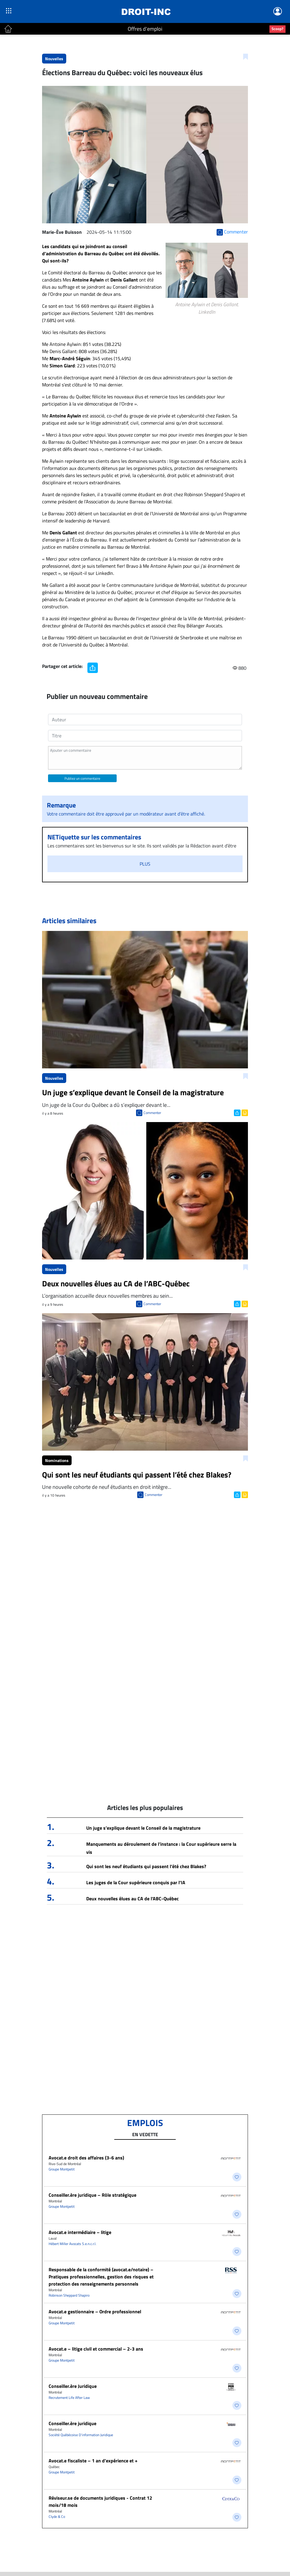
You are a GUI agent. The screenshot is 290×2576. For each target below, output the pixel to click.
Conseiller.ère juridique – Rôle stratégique (92, 2195)
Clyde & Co (57, 2516)
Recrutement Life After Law (69, 2397)
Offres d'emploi (145, 29)
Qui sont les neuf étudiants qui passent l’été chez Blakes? (146, 1866)
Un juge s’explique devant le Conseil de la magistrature (143, 1827)
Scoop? (277, 29)
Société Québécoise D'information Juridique (81, 2435)
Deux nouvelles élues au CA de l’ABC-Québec (132, 1898)
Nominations (57, 1460)
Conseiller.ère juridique (72, 2423)
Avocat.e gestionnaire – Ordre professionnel (95, 2311)
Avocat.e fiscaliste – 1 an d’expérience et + (93, 2460)
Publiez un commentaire (82, 778)
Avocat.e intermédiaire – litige (80, 2232)
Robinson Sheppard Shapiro (69, 2295)
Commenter (152, 1113)
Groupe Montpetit (62, 2169)
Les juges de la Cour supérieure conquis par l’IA (135, 1882)
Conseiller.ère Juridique (73, 2386)
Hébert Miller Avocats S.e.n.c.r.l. (72, 2244)
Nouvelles (54, 58)
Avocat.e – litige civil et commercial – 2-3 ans (96, 2348)
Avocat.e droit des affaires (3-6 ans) (86, 2157)
